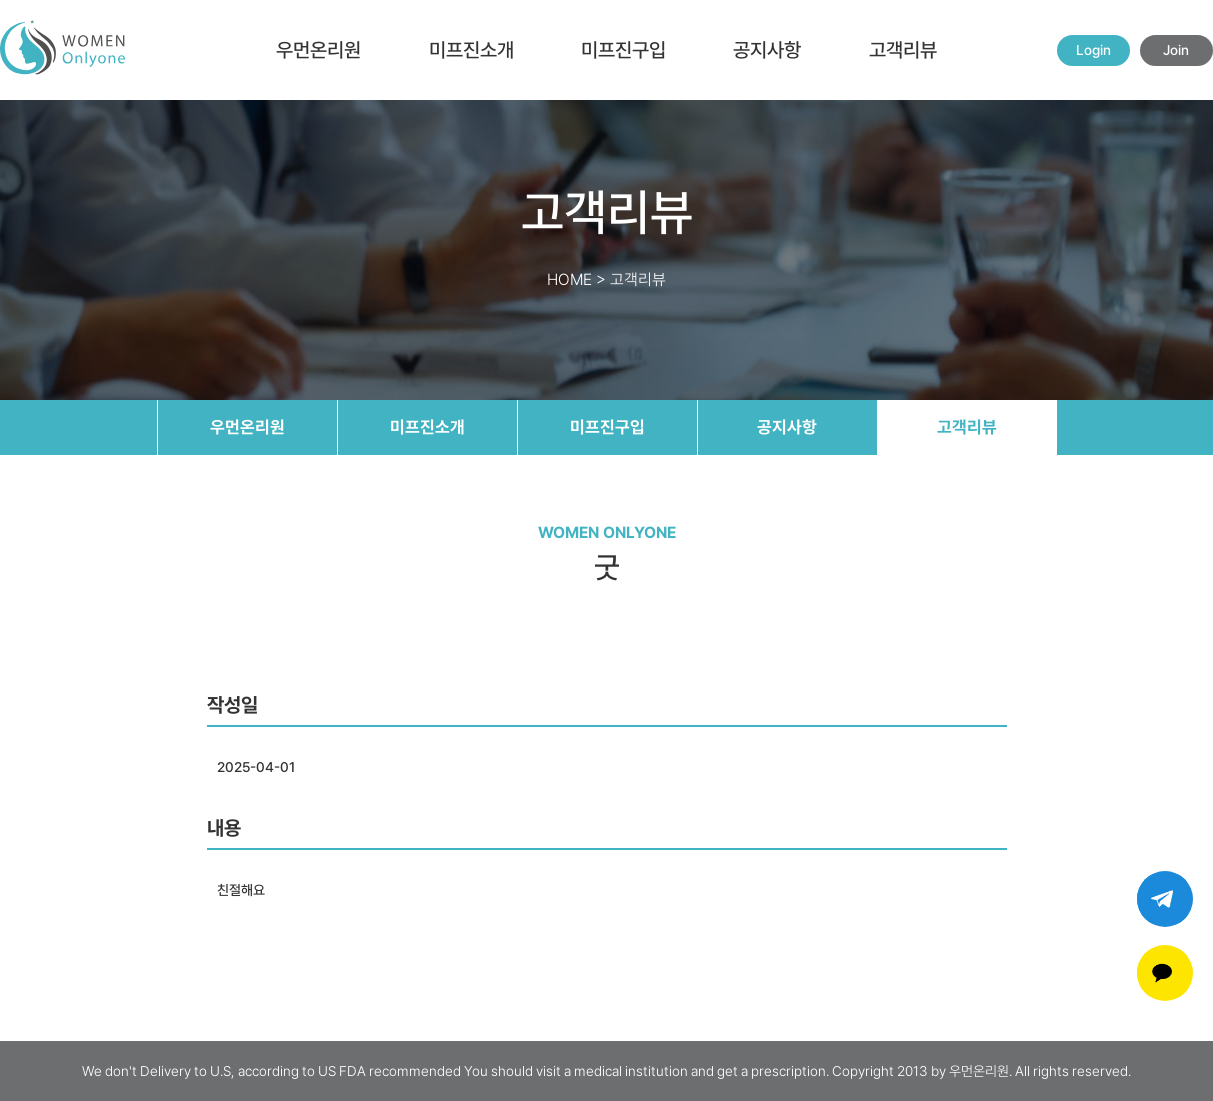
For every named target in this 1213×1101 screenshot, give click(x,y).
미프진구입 (623, 50)
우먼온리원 (318, 50)
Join (1176, 50)
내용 (224, 828)
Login (1093, 50)
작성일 (232, 705)
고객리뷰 (903, 50)
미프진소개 (471, 50)
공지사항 (767, 50)
